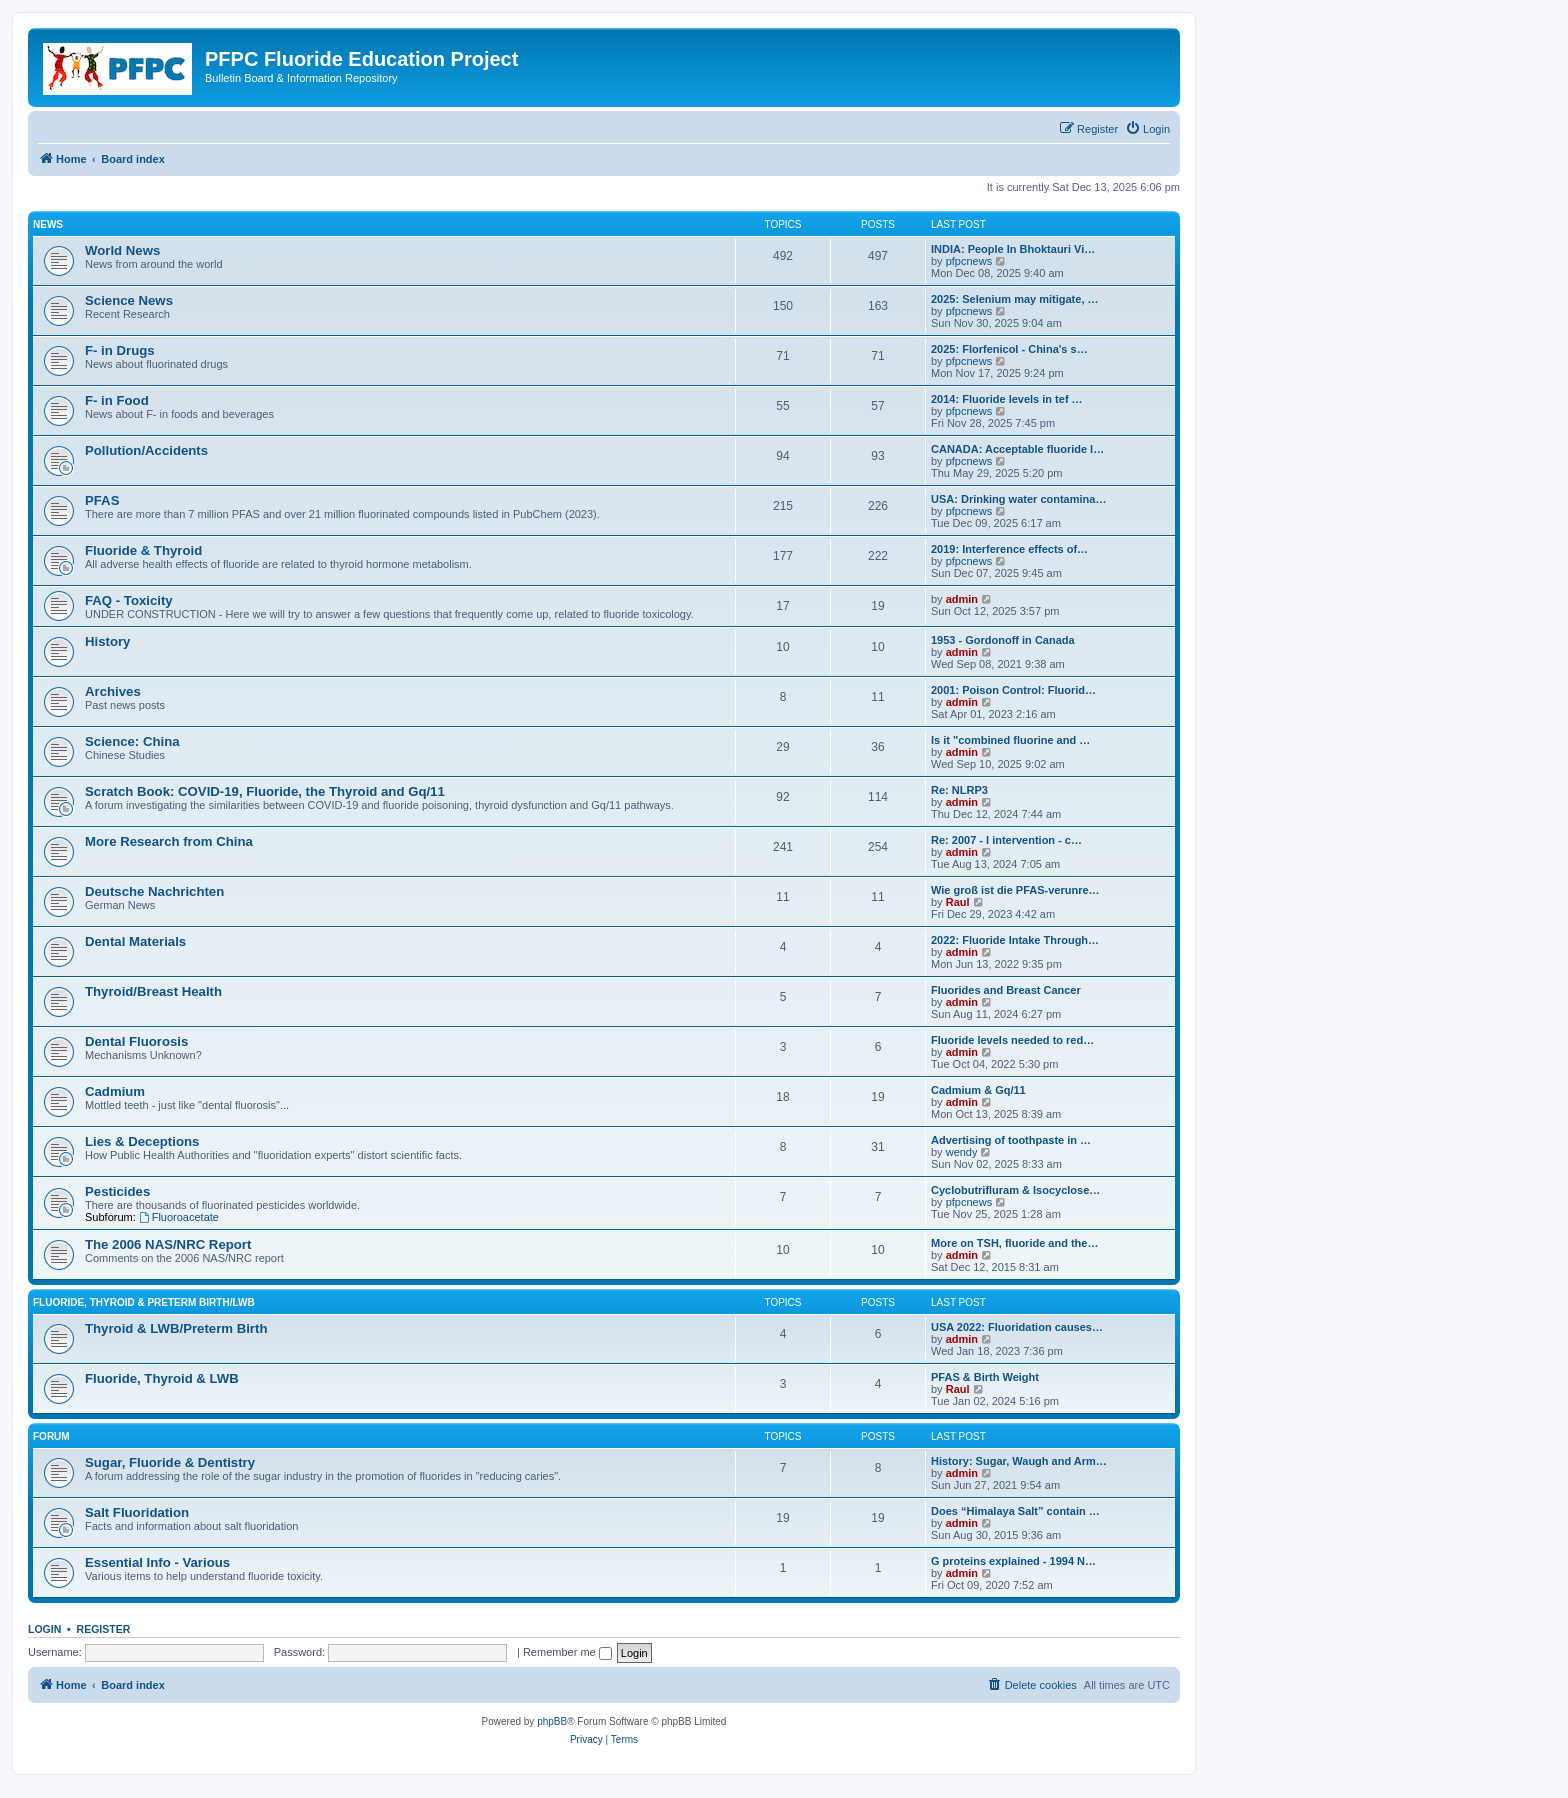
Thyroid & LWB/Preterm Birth (176, 1328)
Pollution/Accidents (146, 450)
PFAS (102, 500)
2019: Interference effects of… (1009, 549)
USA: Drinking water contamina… (1018, 499)
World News (122, 250)
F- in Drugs (120, 350)
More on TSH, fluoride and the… (1014, 1243)
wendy (962, 1152)
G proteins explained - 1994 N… (1013, 1561)
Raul (958, 902)
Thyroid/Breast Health (153, 991)
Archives (113, 691)
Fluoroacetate (179, 1217)
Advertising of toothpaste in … (1011, 1140)
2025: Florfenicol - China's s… (1009, 349)
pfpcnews (969, 261)
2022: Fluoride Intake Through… (1015, 940)
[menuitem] (1147, 129)
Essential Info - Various (157, 1562)
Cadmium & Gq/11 (978, 1090)
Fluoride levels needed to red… (1012, 1040)
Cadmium (115, 1091)
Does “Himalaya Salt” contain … (1015, 1511)
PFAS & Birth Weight (985, 1377)
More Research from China (169, 841)
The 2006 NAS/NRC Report (168, 1244)
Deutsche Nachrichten (154, 891)
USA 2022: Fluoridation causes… (1017, 1327)
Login (44, 1629)
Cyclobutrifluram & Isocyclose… (1015, 1190)
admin (962, 599)
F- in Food (117, 400)
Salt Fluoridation (137, 1512)
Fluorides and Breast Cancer (1006, 990)
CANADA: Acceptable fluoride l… (1017, 449)
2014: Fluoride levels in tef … (1007, 399)
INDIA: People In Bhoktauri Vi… (1013, 249)
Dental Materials (135, 941)
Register (104, 1629)
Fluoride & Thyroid (143, 550)
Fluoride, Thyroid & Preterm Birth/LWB (144, 1302)
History (107, 641)
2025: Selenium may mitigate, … (1015, 299)
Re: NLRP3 (959, 790)
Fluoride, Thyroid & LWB (162, 1378)
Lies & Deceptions (142, 1141)
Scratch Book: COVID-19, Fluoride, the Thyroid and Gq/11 (265, 791)
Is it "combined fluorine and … (1010, 740)
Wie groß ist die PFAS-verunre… (1015, 890)
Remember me (567, 1652)
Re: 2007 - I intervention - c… (1006, 840)
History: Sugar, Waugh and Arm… (1019, 1461)
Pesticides (117, 1191)
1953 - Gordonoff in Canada (1003, 640)
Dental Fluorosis (136, 1041)
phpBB (552, 1721)
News (48, 224)
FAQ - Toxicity (129, 600)
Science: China (132, 741)
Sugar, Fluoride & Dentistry (170, 1462)
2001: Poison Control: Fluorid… (1013, 690)
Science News (129, 300)
